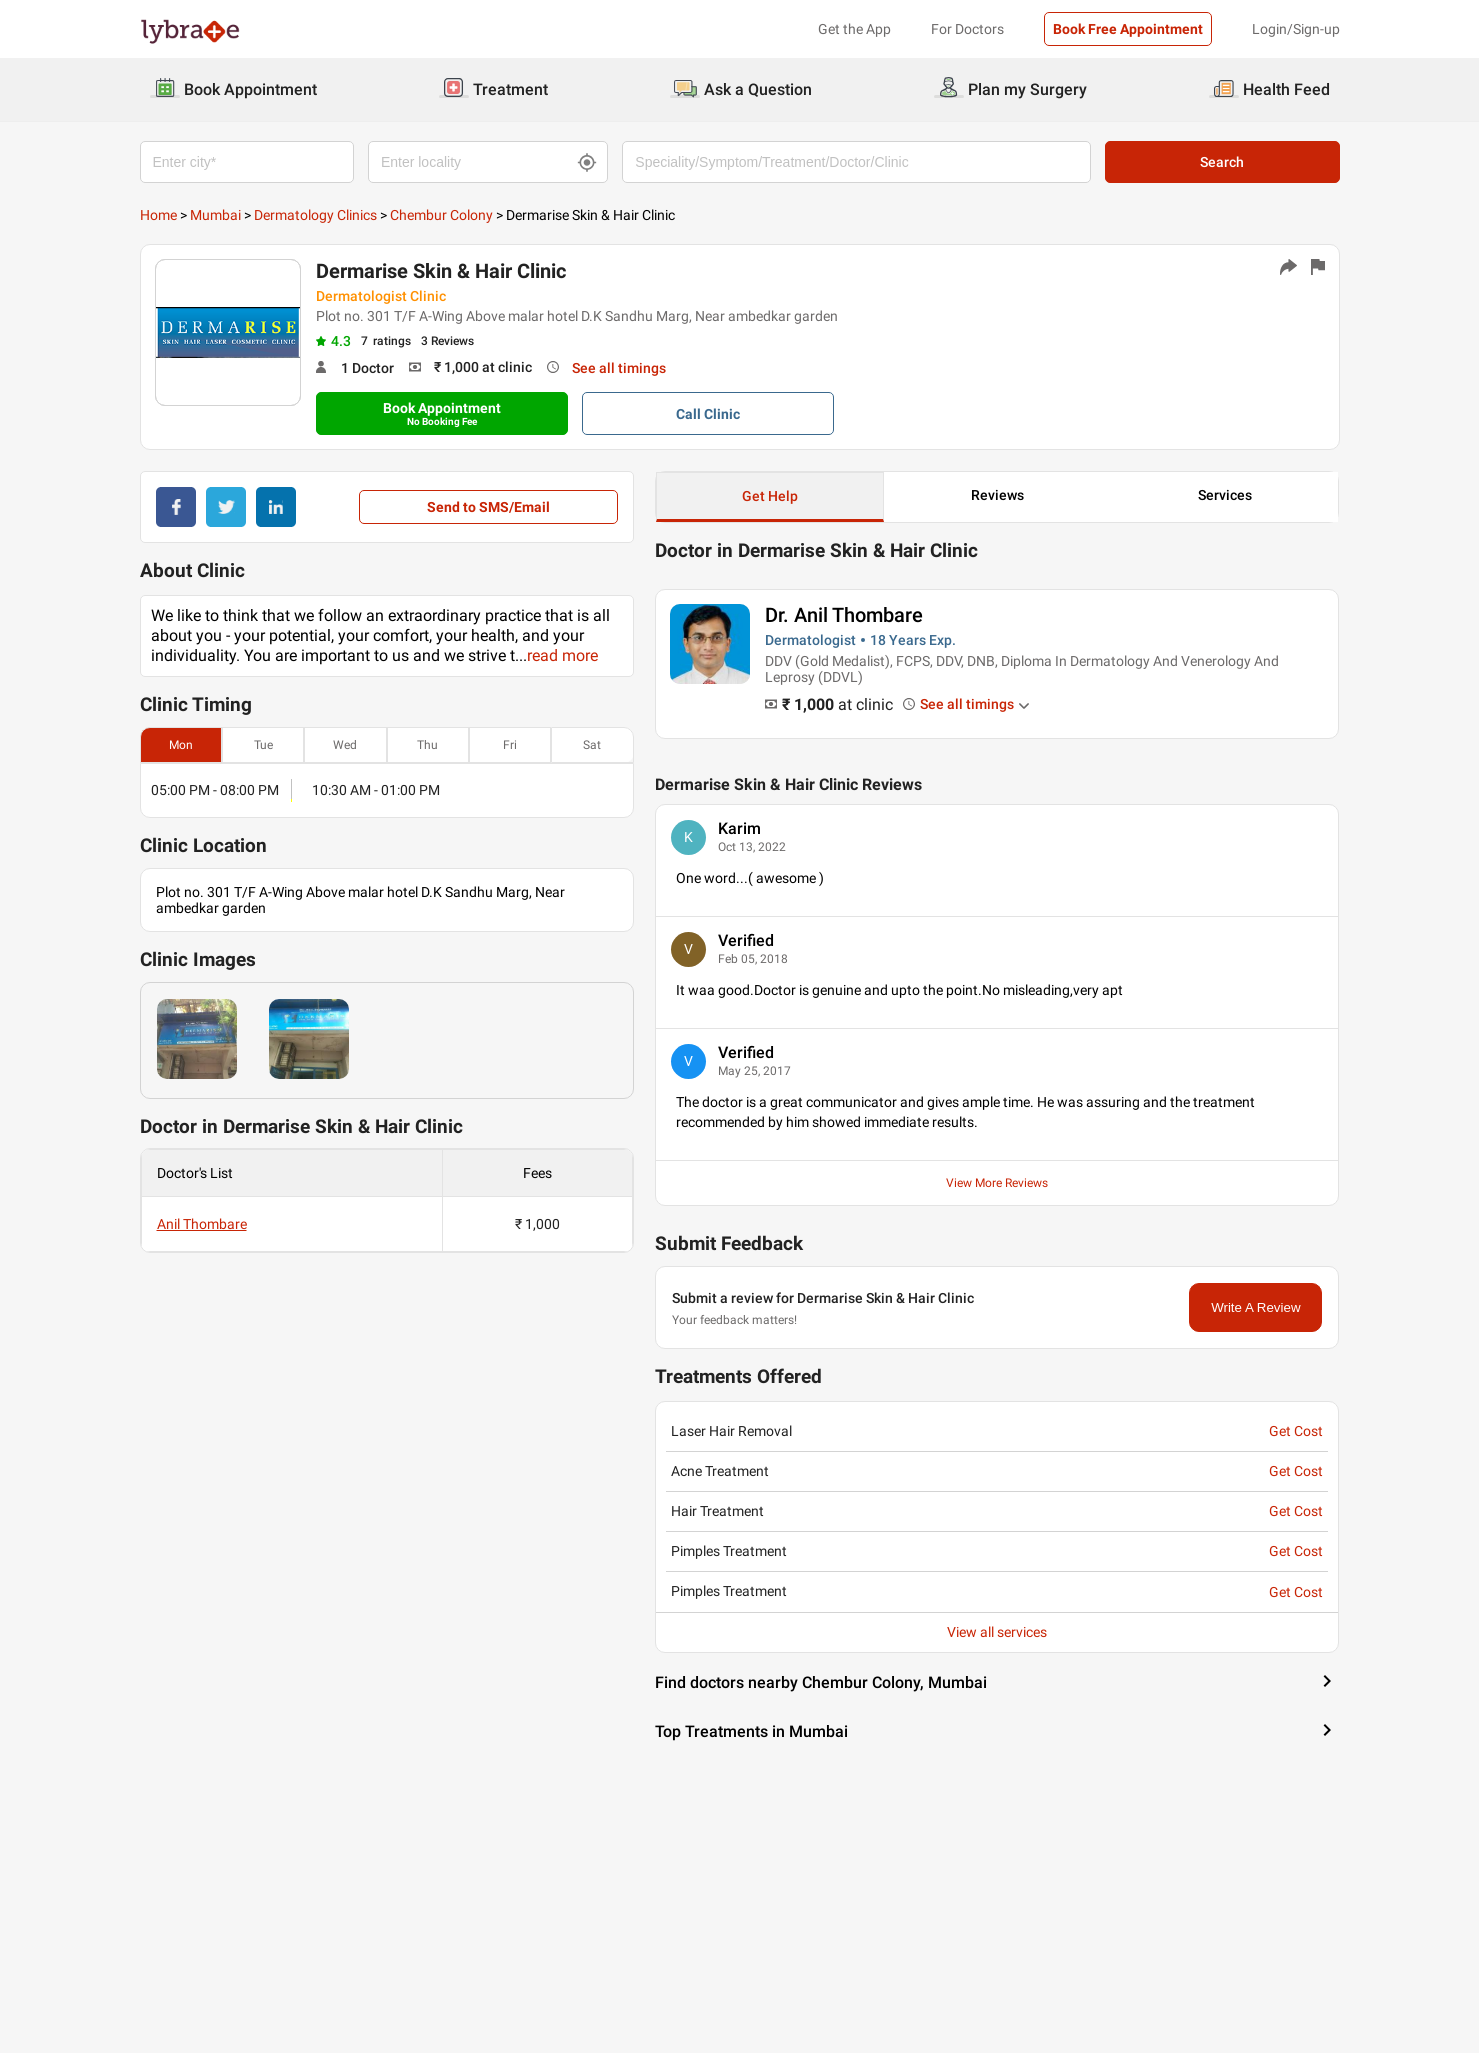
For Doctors (967, 29)
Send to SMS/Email (488, 507)
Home (158, 215)
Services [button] (1225, 495)
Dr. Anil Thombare (844, 615)
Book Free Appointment (1128, 29)
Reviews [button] (997, 495)
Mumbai (215, 215)
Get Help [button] (770, 496)
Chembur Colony (441, 215)
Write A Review (1255, 1307)
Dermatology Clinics (315, 215)
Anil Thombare (202, 1224)
